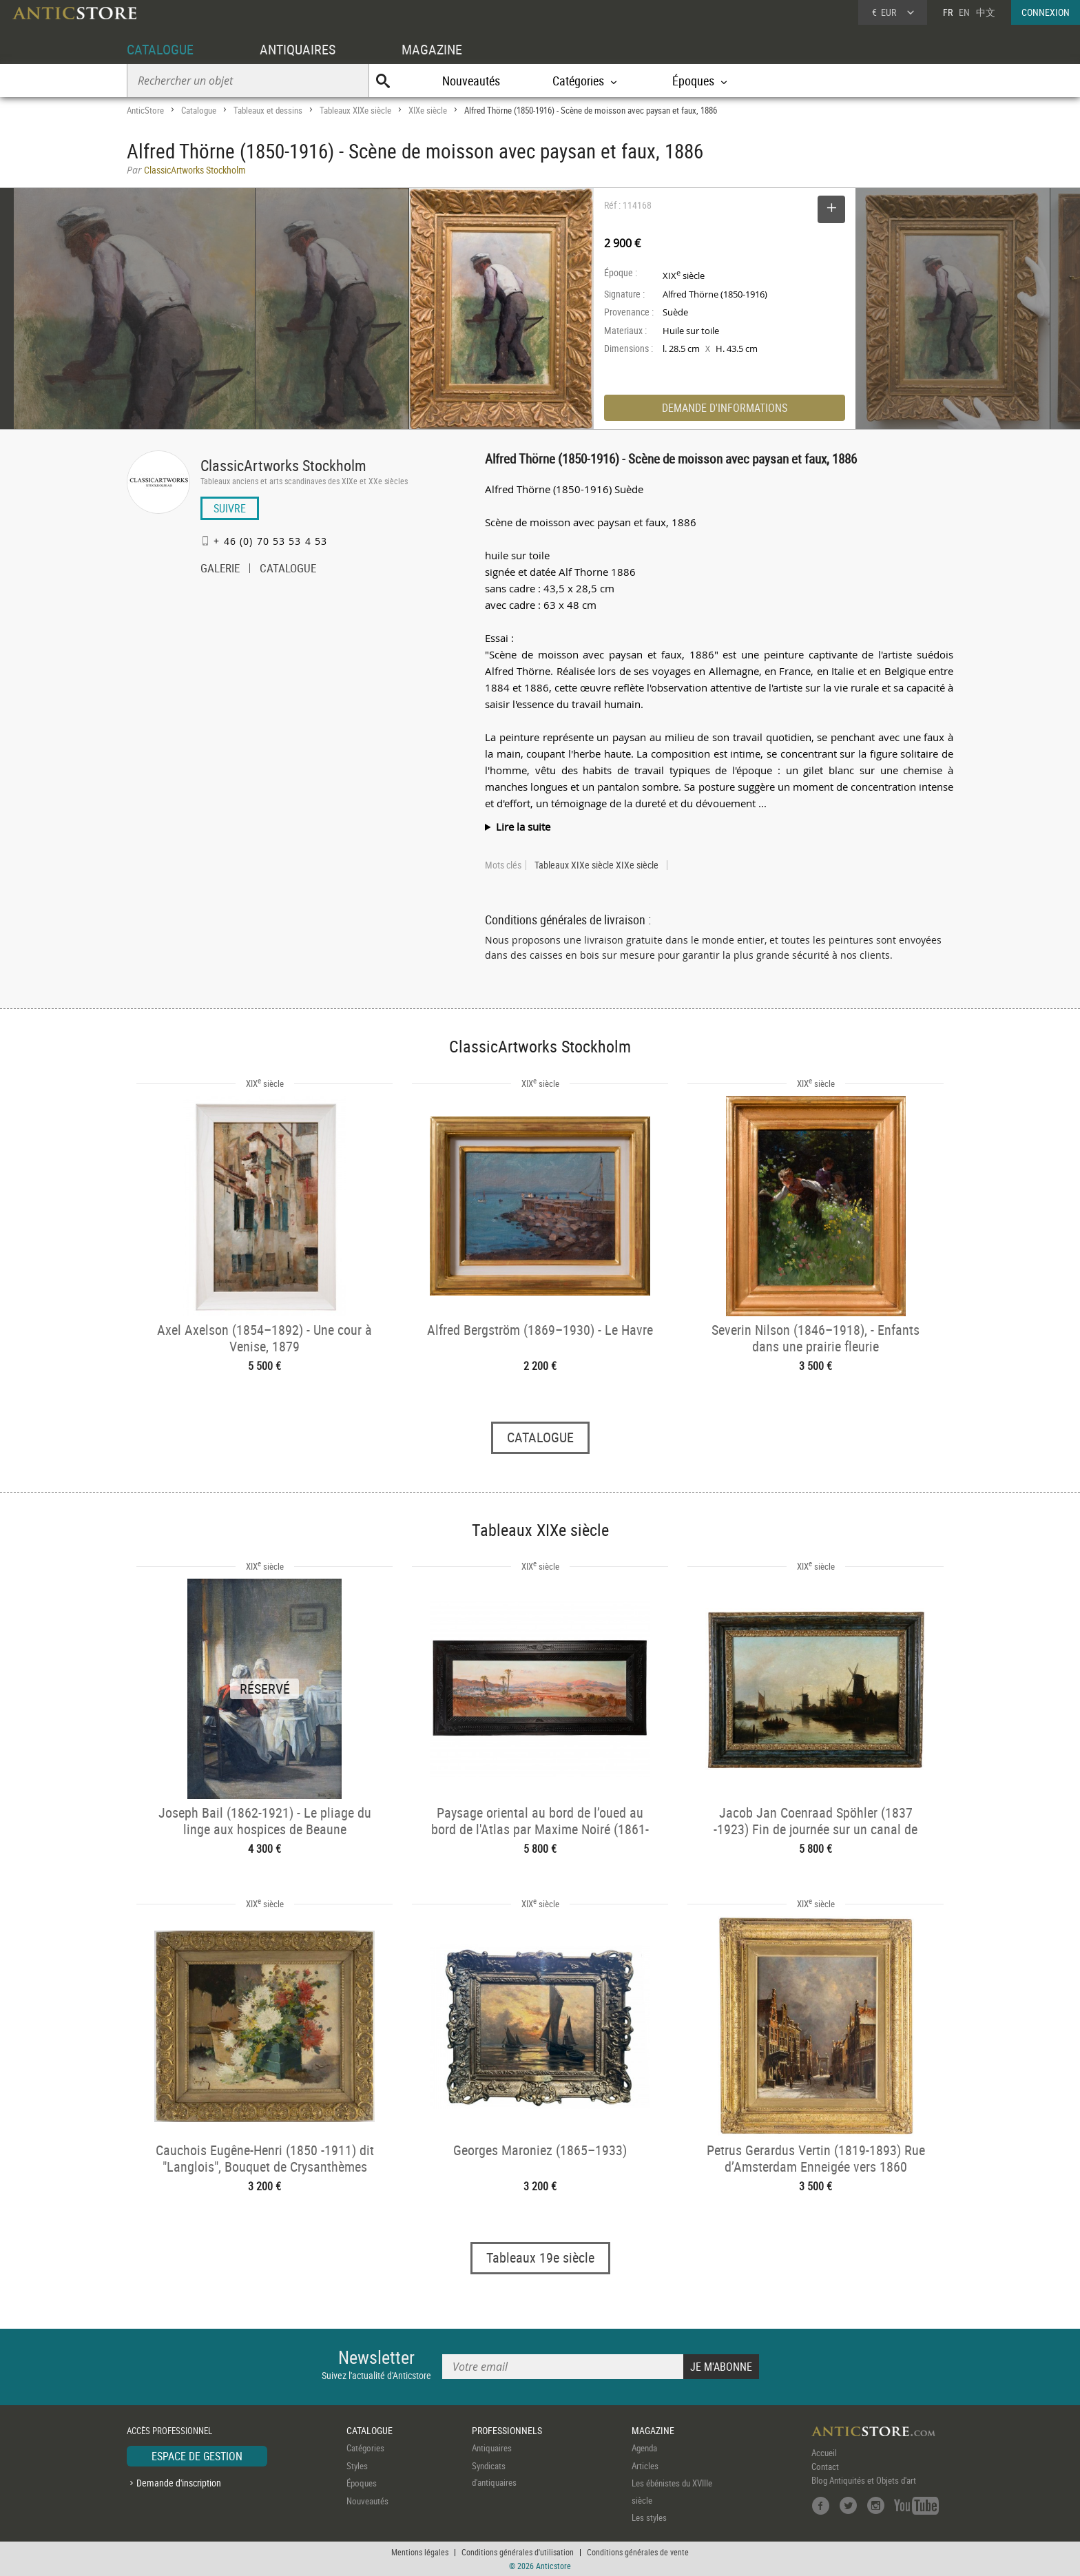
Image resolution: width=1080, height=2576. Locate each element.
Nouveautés (471, 80)
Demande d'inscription (178, 2482)
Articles (645, 2466)
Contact (825, 2466)
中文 (985, 12)
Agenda (644, 2448)
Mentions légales (419, 2551)
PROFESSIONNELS (507, 2430)
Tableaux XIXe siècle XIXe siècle (596, 865)
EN (964, 12)
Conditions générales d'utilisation (517, 2551)
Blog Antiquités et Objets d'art (863, 2480)
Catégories (365, 2448)
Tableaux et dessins (267, 110)
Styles (357, 2466)
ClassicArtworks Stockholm (283, 465)
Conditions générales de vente (638, 2551)
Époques (361, 2483)
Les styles (649, 2517)
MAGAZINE (432, 49)
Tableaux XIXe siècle (355, 110)
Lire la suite (523, 826)
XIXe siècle (427, 110)
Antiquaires (492, 2448)
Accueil (824, 2453)
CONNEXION (1045, 12)
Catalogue (198, 110)
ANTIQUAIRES (297, 49)
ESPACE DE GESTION (197, 2456)
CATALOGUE (160, 49)
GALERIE (220, 569)
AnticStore (145, 110)
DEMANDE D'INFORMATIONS (724, 407)
